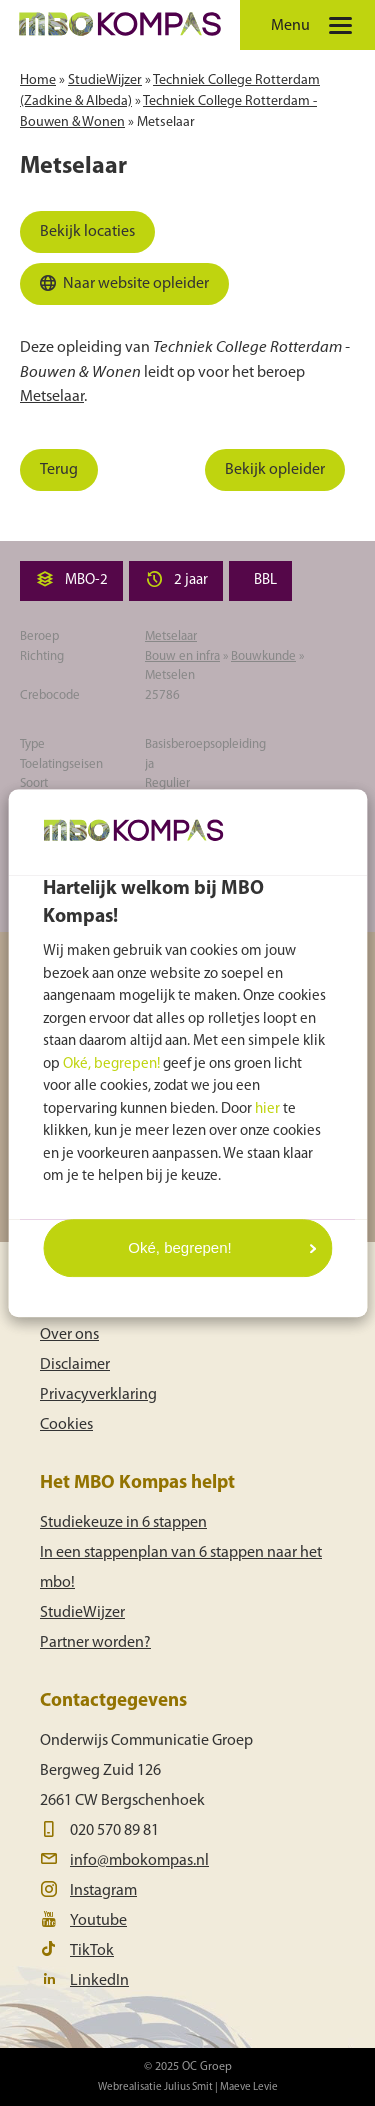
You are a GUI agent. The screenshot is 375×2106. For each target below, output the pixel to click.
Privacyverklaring (98, 1395)
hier (267, 1109)
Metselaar (166, 122)
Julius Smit (188, 2087)
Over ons (69, 1335)
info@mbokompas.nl (139, 1861)
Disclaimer (75, 1365)
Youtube (98, 1921)
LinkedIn (99, 1981)
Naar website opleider (122, 288)
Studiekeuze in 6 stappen (123, 1523)
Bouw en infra (182, 656)
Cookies (66, 1425)
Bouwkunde (263, 656)
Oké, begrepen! (111, 1064)
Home (38, 80)
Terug (59, 470)
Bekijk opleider (275, 470)
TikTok (92, 1951)
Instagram (103, 1891)
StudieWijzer (105, 80)
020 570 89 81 (114, 1831)
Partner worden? (95, 1643)
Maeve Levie (249, 2087)
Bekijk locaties (87, 232)
